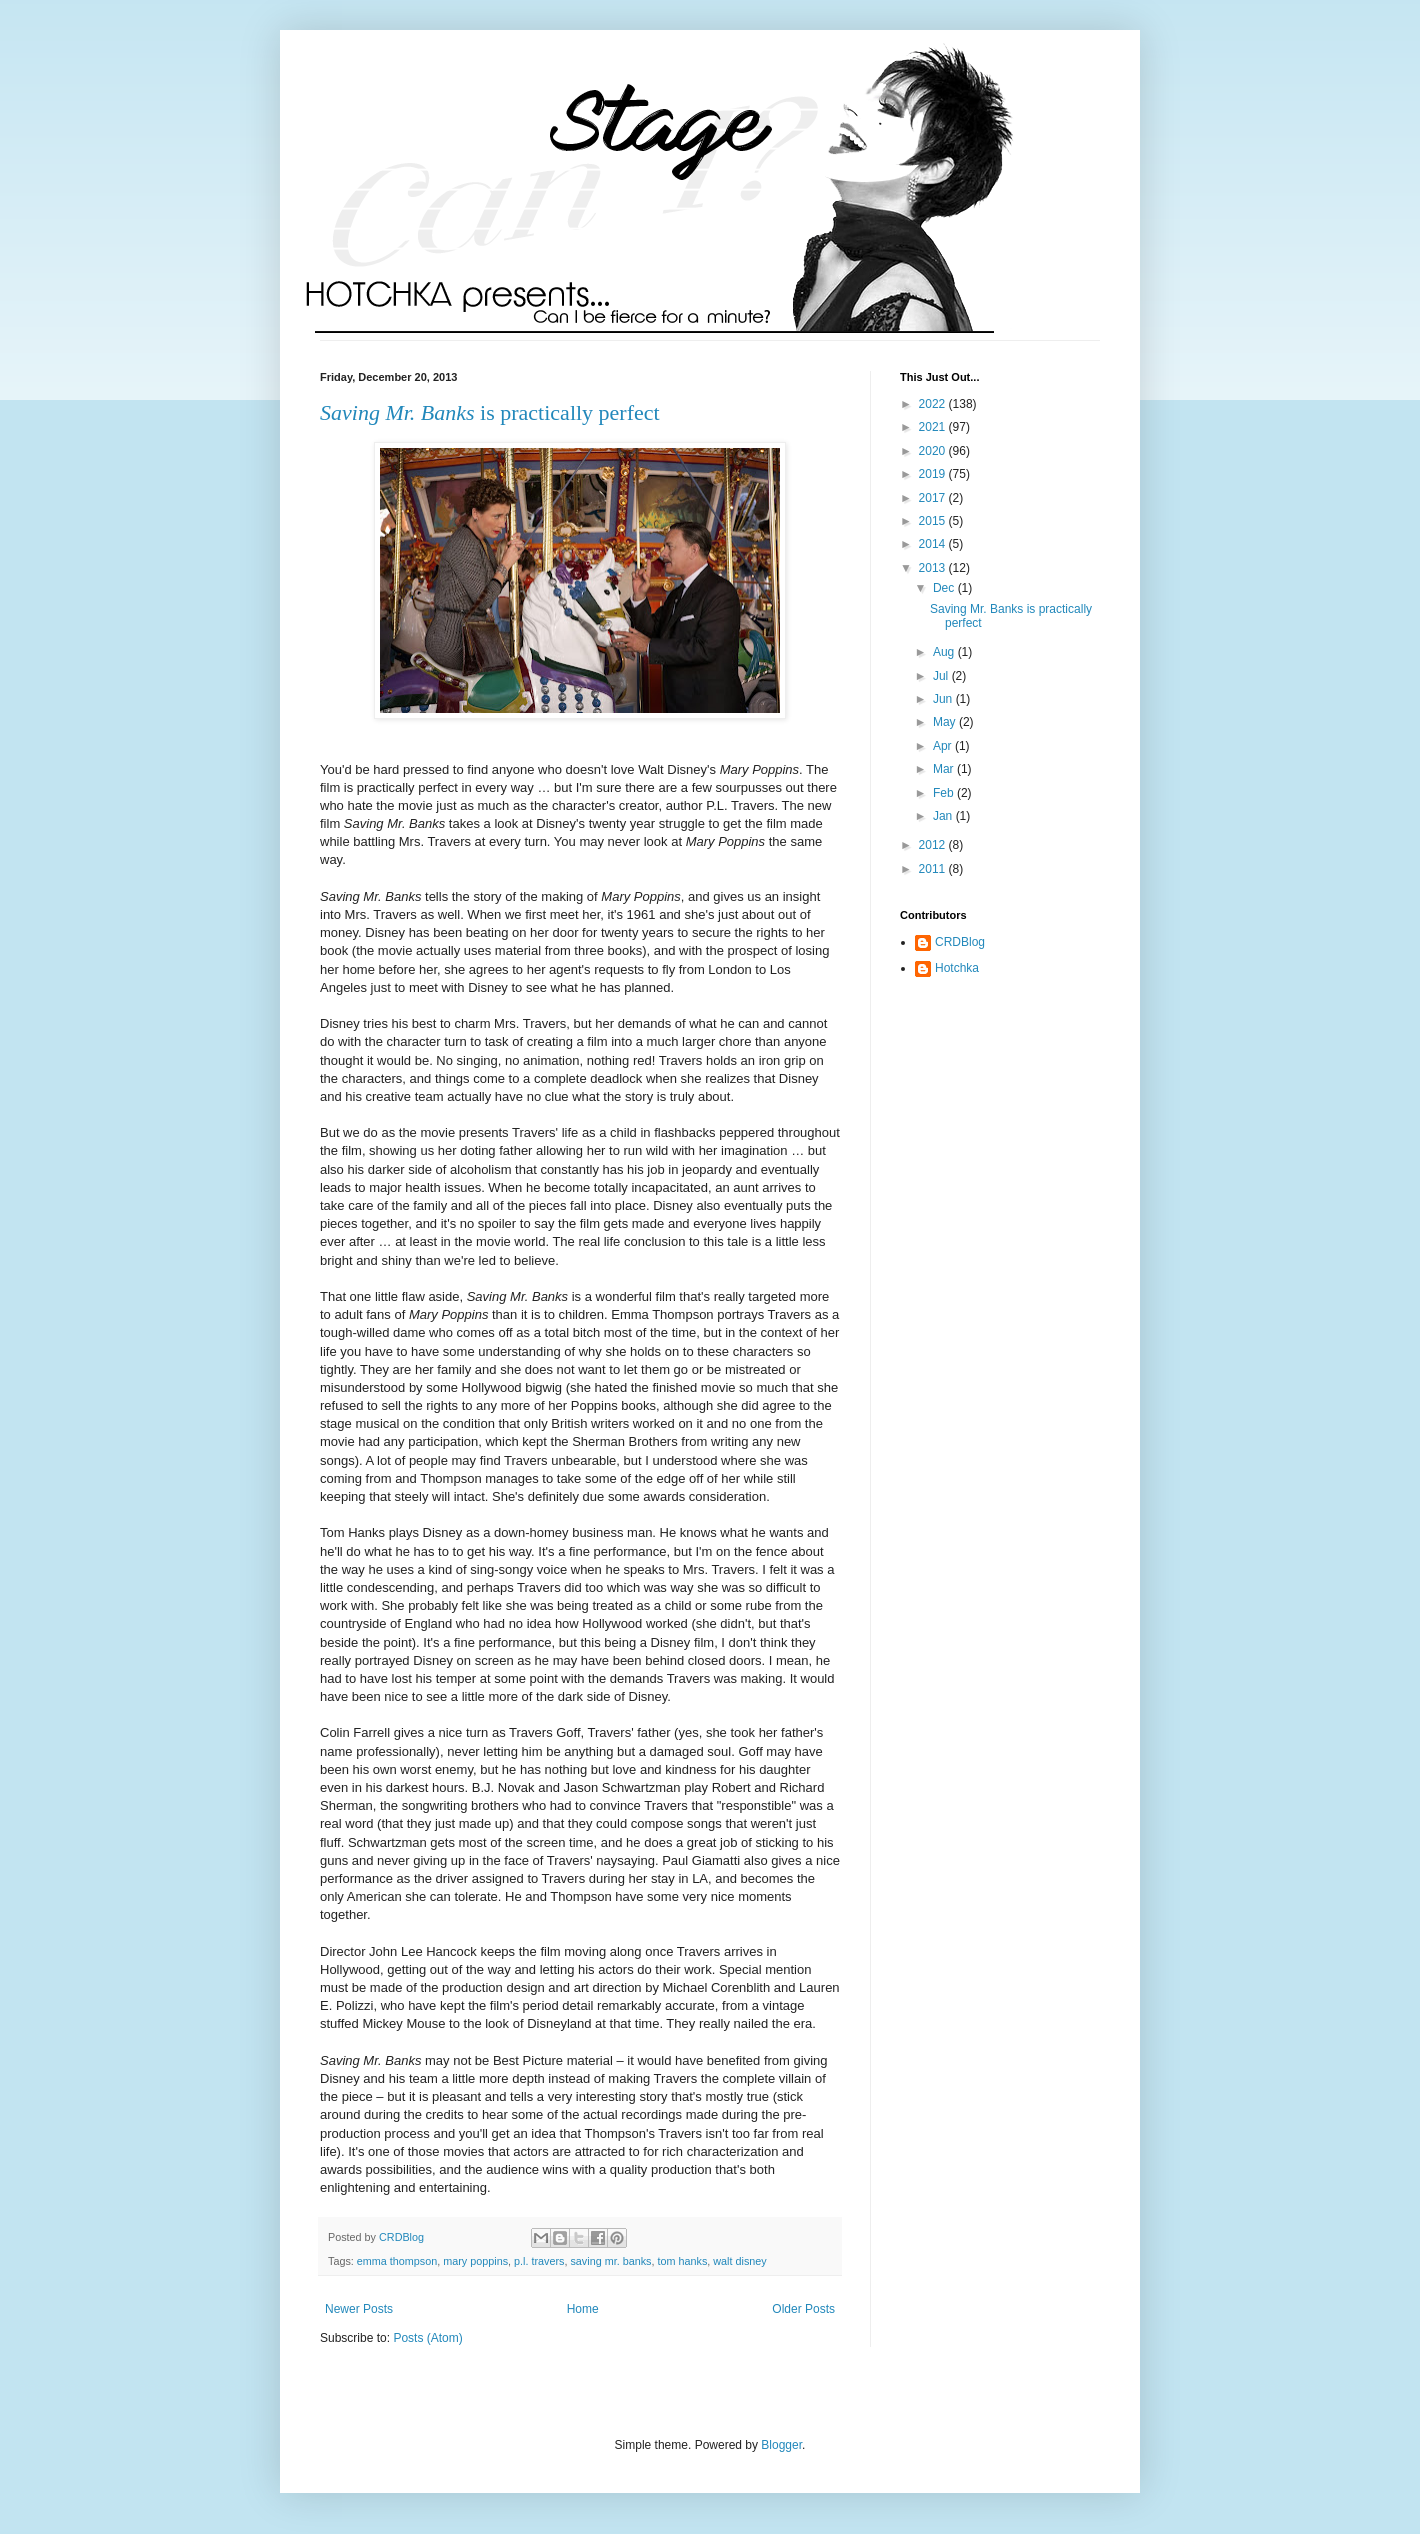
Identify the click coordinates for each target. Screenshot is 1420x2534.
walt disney (739, 2261)
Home (583, 2309)
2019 (934, 474)
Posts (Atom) (427, 2338)
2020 (934, 451)
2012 (934, 845)
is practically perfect (490, 412)
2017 (934, 498)
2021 (934, 427)
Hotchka (957, 968)
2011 (934, 869)
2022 (934, 404)
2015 (934, 521)
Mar (945, 769)
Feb (945, 793)
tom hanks (682, 2261)
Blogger (781, 2445)
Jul (942, 676)
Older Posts (803, 2309)
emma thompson (397, 2261)
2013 (934, 568)
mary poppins (475, 2261)
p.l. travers (539, 2261)
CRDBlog (960, 942)
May (946, 722)
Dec (945, 588)
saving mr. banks (610, 2261)
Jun (944, 699)
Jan (944, 816)
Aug (945, 652)
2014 (934, 544)
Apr (944, 746)
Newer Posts (359, 2309)
